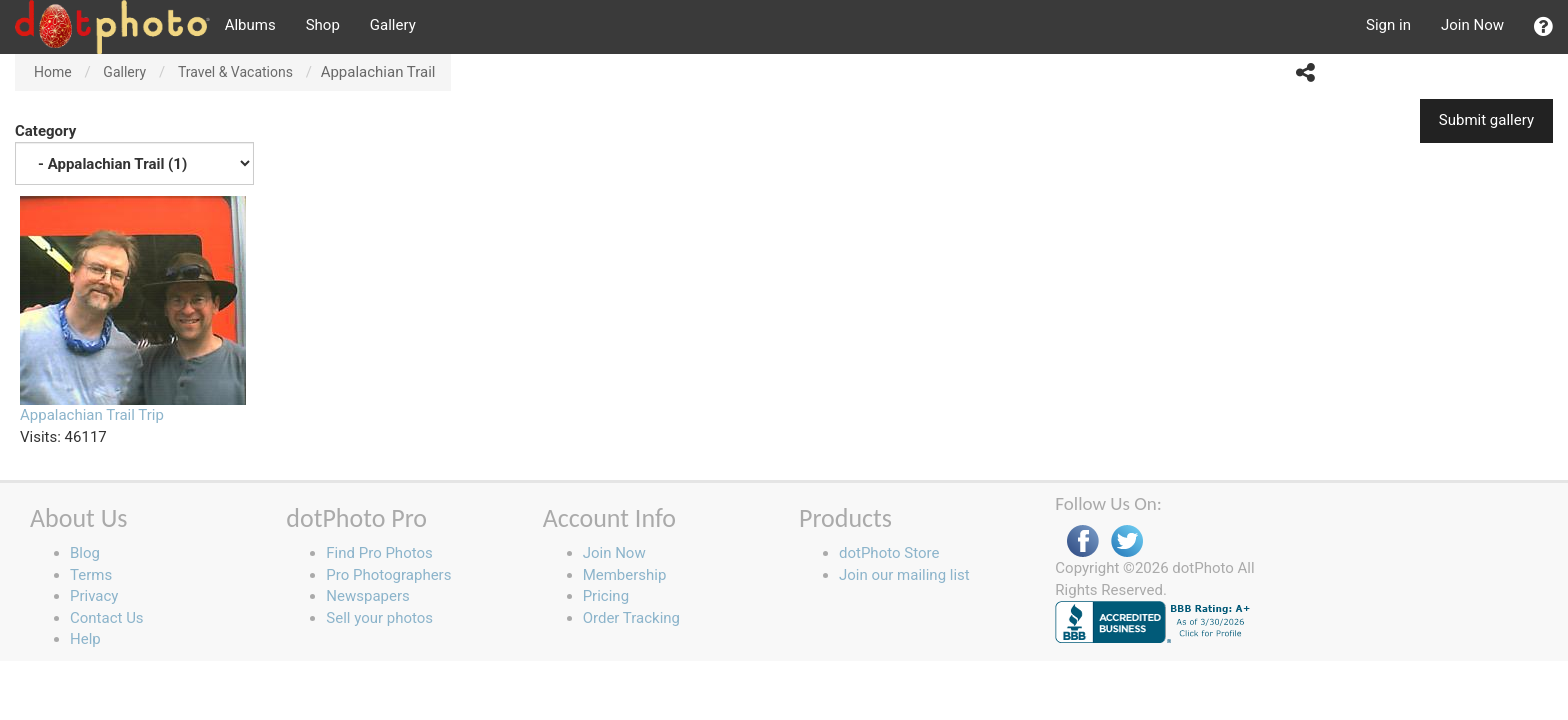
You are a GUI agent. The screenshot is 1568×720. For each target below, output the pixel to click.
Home (53, 72)
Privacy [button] (94, 596)
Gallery (393, 25)
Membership (625, 575)
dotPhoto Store (889, 553)
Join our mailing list (904, 575)
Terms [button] (91, 575)
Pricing (606, 596)
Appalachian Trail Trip (92, 415)
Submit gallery (1486, 120)
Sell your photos (379, 618)
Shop (323, 25)
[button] (1543, 27)
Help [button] (85, 639)
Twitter (1127, 541)
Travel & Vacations (235, 72)
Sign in (1388, 25)
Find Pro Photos (379, 553)
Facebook (1083, 541)
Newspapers (367, 596)
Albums (250, 25)
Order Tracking (631, 618)
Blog (85, 553)
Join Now (1472, 25)
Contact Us (107, 618)
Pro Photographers (388, 575)
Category (134, 153)
